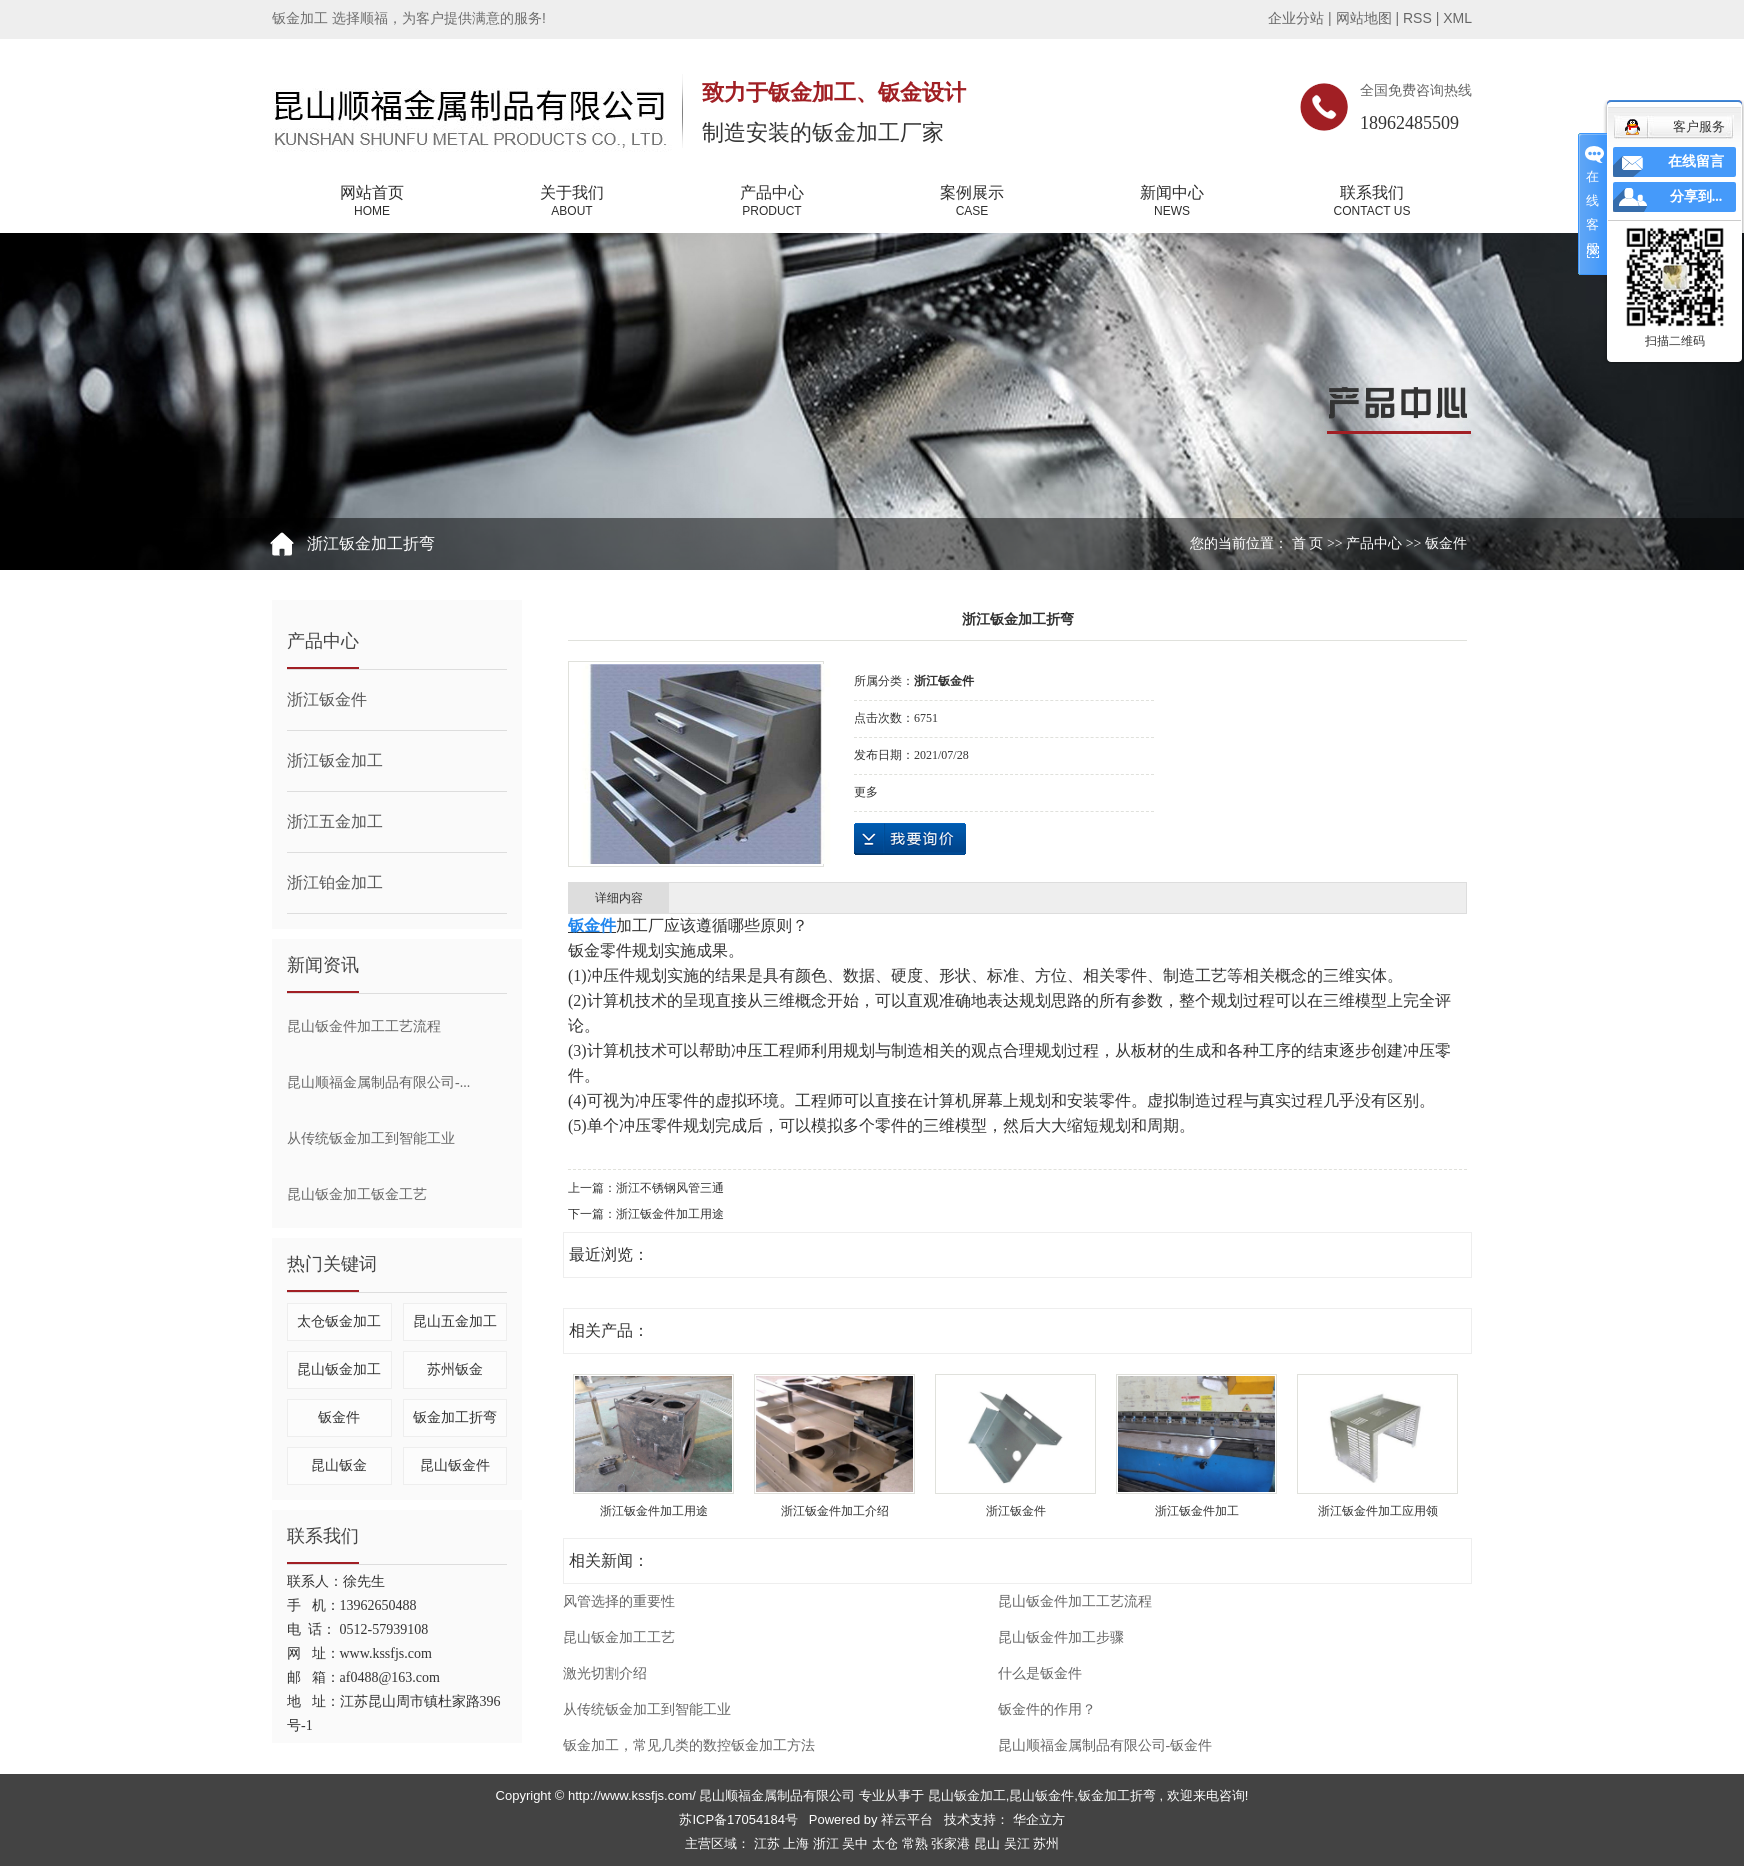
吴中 (857, 1843)
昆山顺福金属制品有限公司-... (378, 1082)
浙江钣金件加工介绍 (835, 1511)
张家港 (952, 1843)
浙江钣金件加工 (1197, 1511)
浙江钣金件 (327, 699)
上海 (798, 1843)
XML (1457, 18)
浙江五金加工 (335, 821)
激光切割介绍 (605, 1673)
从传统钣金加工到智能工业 (371, 1138)
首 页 (1308, 543)
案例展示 (972, 202)
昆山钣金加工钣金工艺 (357, 1194)
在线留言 (1696, 161)
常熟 (917, 1843)
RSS (1417, 18)
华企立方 (1037, 1819)
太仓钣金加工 (339, 1321)
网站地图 (1366, 18)
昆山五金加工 (455, 1321)
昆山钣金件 (455, 1465)
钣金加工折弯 (455, 1417)
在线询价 (910, 839)
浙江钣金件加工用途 (670, 1214)
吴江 (1019, 1843)
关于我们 (572, 202)
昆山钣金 (339, 1465)
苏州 (1046, 1843)
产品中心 (772, 202)
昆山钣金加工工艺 (619, 1637)
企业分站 (1296, 18)
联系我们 (1372, 202)
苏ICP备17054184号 (738, 1819)
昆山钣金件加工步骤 (1061, 1637)
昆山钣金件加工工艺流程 (364, 1026)
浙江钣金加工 (335, 760)
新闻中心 (1172, 202)
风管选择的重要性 (619, 1601)
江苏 (769, 1843)
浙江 (828, 1843)
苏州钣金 (455, 1369)
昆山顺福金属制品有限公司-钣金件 (1105, 1745)
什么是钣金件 (1040, 1673)
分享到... (1696, 196)
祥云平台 (907, 1819)
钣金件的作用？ (1047, 1709)
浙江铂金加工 (335, 882)
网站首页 (372, 202)
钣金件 (1446, 543)
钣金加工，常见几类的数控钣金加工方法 (689, 1745)
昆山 (989, 1843)
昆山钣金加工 (339, 1369)
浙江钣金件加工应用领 (1378, 1511)
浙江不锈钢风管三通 (670, 1188)
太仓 (887, 1843)
